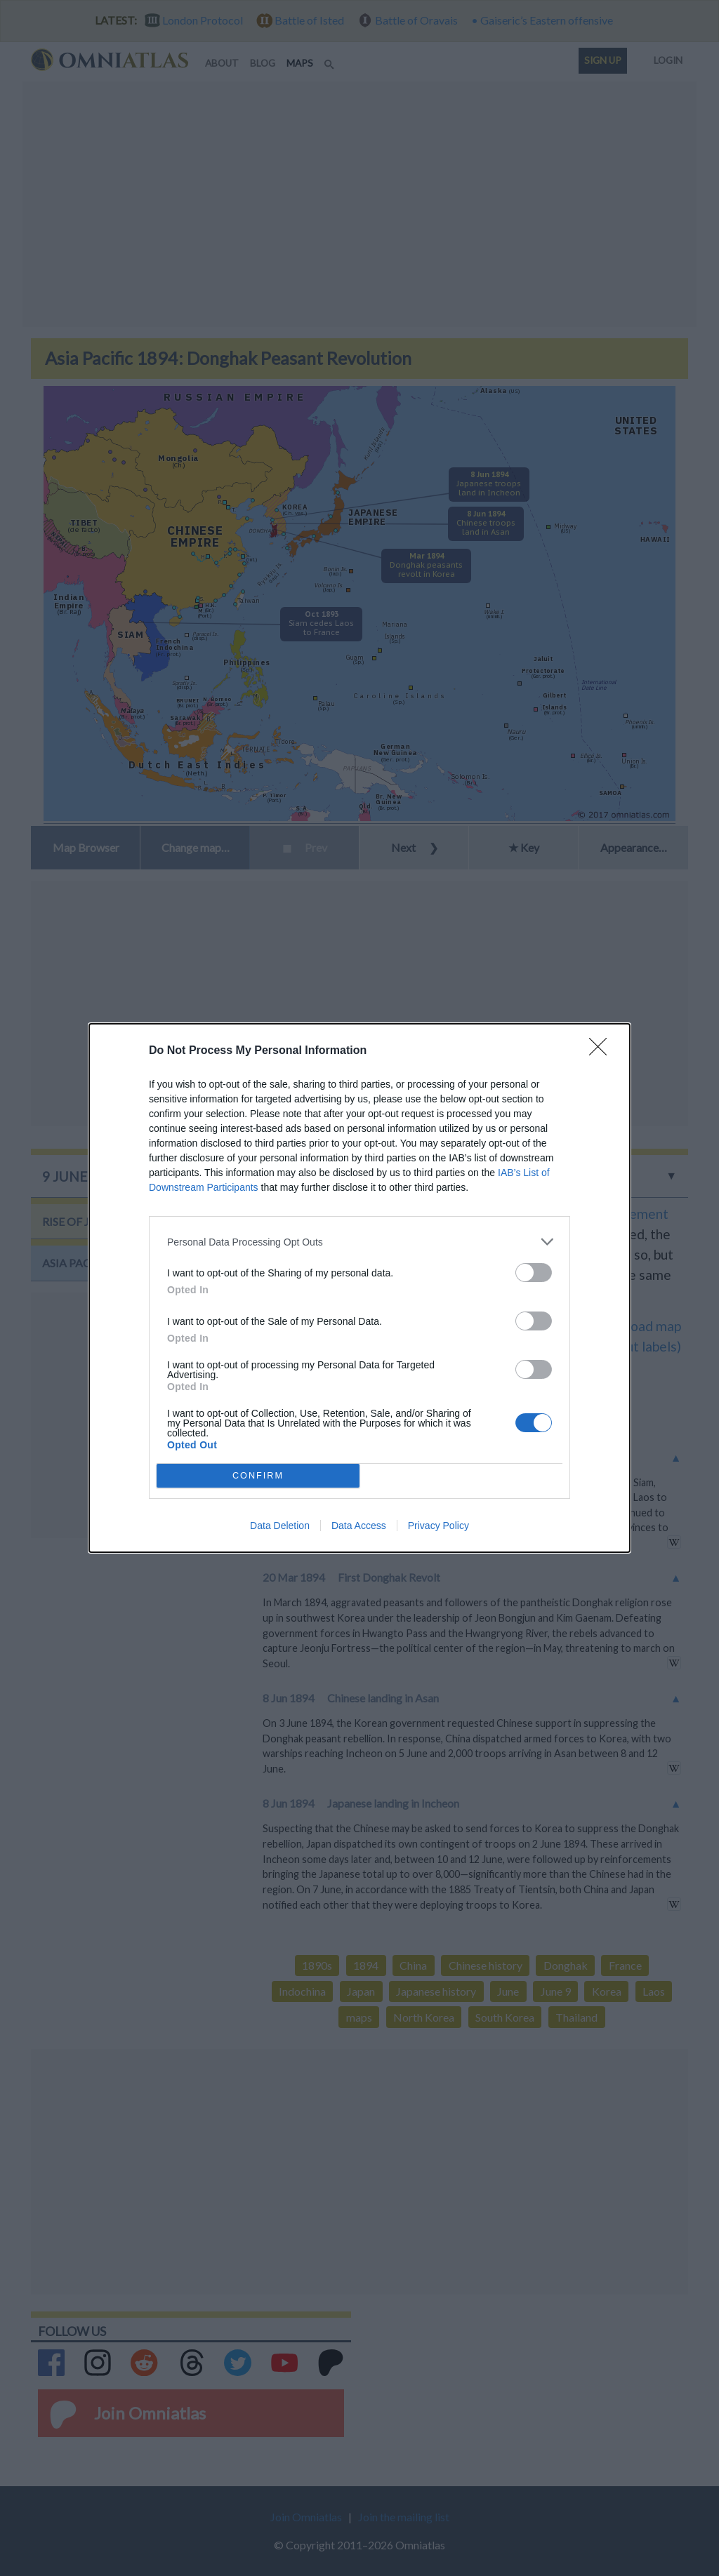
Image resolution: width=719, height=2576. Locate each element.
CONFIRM (258, 1476)
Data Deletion (280, 1525)
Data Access (358, 1525)
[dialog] (359, 1288)
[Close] (602, 1051)
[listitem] (359, 1241)
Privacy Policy (438, 1525)
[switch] (533, 1272)
